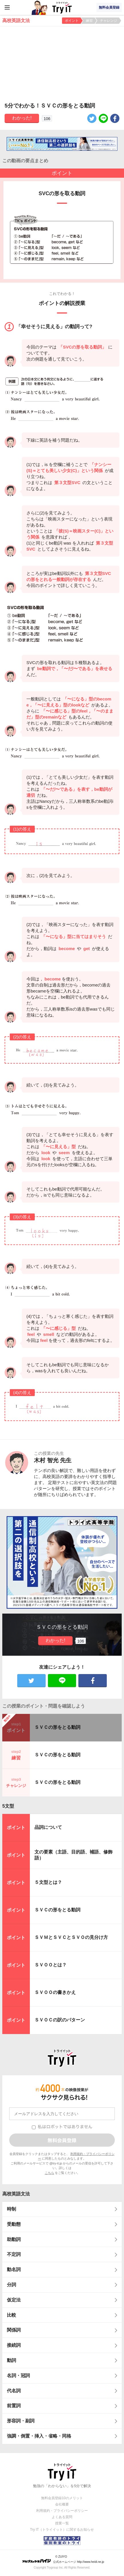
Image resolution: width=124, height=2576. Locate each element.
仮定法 (14, 2299)
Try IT (62, 7)
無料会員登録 (109, 7)
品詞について (48, 1827)
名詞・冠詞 (18, 2375)
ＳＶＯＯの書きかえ (55, 1992)
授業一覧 (62, 2523)
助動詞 (14, 2239)
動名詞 (14, 2269)
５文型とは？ (48, 1882)
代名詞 (14, 2390)
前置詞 (14, 2405)
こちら (49, 2172)
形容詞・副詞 (20, 2420)
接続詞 (14, 2345)
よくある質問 (62, 2517)
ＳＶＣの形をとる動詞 (57, 1727)
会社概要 (62, 2504)
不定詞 (14, 2254)
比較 (11, 2315)
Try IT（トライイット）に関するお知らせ (62, 2529)
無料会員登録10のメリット (62, 2498)
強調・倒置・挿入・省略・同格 (39, 2436)
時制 (11, 2209)
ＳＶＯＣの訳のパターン (59, 2019)
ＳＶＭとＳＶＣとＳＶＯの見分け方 (71, 1937)
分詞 (11, 2284)
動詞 (11, 2360)
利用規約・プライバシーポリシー (62, 2510)
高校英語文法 (16, 2193)
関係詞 (14, 2330)
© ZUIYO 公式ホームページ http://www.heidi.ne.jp (63, 2559)
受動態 (14, 2224)
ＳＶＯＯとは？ (50, 1964)
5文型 (8, 1806)
